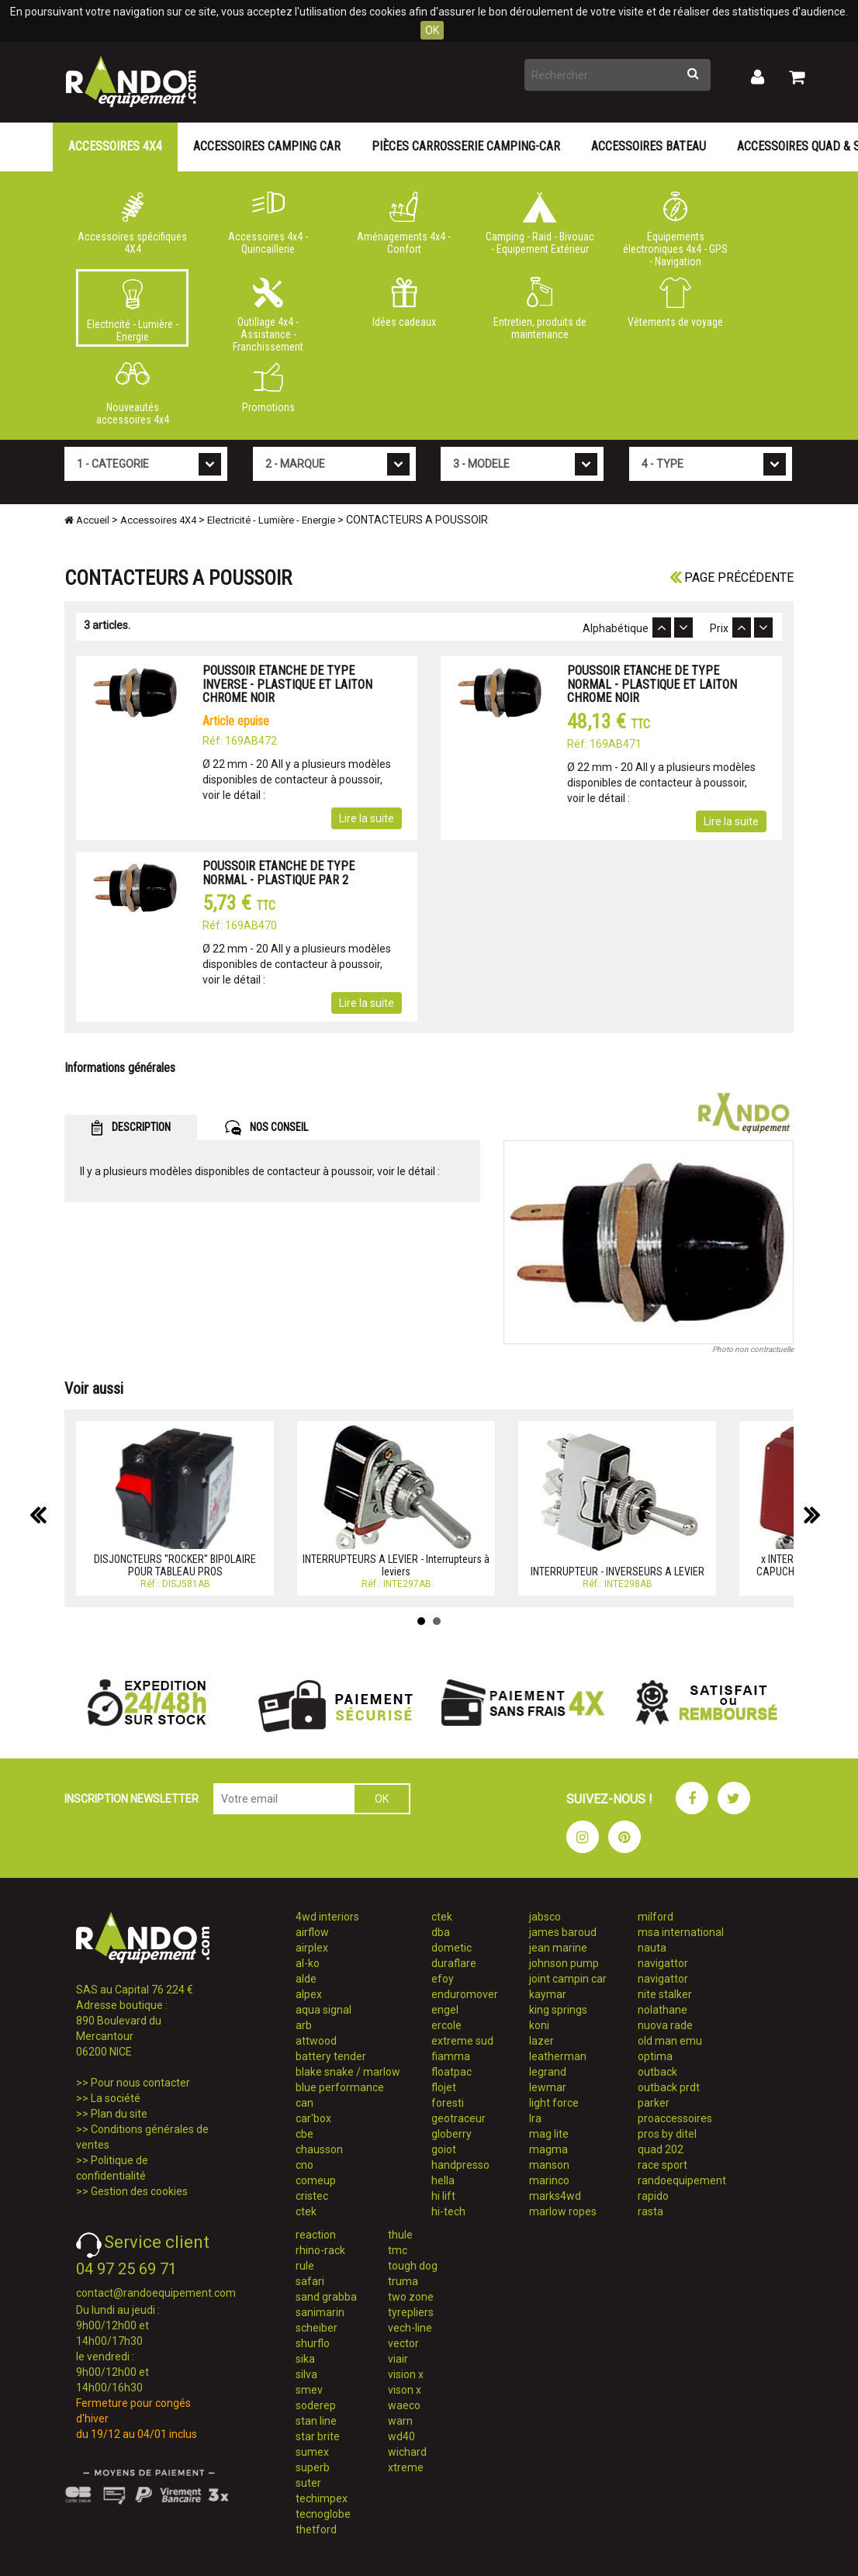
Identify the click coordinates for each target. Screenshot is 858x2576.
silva (306, 2374)
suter (308, 2483)
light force (554, 2103)
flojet (443, 2087)
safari (310, 2281)
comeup (316, 2180)
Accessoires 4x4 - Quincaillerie (268, 223)
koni (539, 2025)
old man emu (670, 2041)
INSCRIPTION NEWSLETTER (131, 1799)
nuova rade (665, 2025)
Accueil (86, 520)
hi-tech (448, 2211)
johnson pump (564, 1963)
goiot (443, 2149)
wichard (407, 2452)
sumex (312, 2452)
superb (313, 2467)
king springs (558, 2010)
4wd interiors (327, 1916)
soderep (316, 2405)
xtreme (406, 2467)
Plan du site (119, 2113)
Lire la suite (366, 818)
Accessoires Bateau (648, 146)
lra (535, 2118)
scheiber (316, 2328)
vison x (404, 2390)
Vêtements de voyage (675, 302)
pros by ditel (667, 2134)
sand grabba (326, 2297)
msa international (681, 1932)
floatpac (451, 2072)
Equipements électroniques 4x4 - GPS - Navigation (675, 226)
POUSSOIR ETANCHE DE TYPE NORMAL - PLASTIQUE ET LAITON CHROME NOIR (652, 684)
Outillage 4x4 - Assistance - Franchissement (268, 312)
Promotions (268, 387)
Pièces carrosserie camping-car (466, 146)
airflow (312, 1932)
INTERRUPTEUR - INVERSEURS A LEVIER (617, 1571)
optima (655, 2056)
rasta (650, 2211)
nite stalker (665, 1994)
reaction (316, 2234)
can (304, 2103)
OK (432, 30)
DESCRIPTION (131, 1128)
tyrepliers (411, 2312)
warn (400, 2421)
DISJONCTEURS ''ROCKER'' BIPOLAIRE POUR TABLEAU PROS (175, 1565)
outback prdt (669, 2087)
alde (306, 1979)
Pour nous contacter (140, 2082)
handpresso (460, 2165)
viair (398, 2359)
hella (443, 2180)
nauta (652, 1948)
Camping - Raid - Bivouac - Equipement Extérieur (539, 223)
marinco (549, 2180)
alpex (309, 1994)
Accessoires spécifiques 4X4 (132, 223)
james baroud (563, 1932)
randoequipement (682, 2180)
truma (403, 2281)
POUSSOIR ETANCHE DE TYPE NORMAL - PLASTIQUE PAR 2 (278, 873)
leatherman (557, 2056)
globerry (451, 2134)
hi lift (443, 2196)
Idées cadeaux (403, 302)
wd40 (401, 2436)
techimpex (322, 2498)
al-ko (308, 1963)
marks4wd (555, 2196)
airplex (312, 1948)
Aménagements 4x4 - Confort (403, 223)
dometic (451, 1948)
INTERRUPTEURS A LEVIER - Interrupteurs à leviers (396, 1565)
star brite (318, 2436)
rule (305, 2266)
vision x (406, 2374)
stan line (316, 2421)
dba (440, 1932)
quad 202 (660, 2149)
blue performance (340, 2087)
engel (444, 2010)
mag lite (549, 2134)
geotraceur (458, 2118)
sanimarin (320, 2312)
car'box (313, 2118)
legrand (547, 2072)
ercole (446, 2025)
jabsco (545, 1916)
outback (657, 2072)
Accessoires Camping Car (267, 146)
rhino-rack (320, 2250)
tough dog (413, 2266)
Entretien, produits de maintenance (539, 309)
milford (655, 1916)
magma (548, 2149)
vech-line (410, 2328)
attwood (316, 2041)
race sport (662, 2165)
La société (115, 2098)
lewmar (547, 2087)
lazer (541, 2041)
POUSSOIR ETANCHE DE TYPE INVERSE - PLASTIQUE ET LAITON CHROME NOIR (287, 684)
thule (400, 2234)
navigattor (663, 1963)
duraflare (453, 1963)
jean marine (558, 1948)
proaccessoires (675, 2118)
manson (549, 2165)
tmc (397, 2250)
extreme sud (462, 2041)
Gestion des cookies (139, 2191)
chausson (319, 2149)
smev (309, 2390)
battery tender (331, 2056)
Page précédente (731, 577)
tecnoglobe (323, 2514)
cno (304, 2165)
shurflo (313, 2343)
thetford (316, 2529)
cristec (312, 2196)
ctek (306, 2211)
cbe (304, 2134)
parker (653, 2103)
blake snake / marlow (348, 2072)
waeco (404, 2405)
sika (305, 2359)
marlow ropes (563, 2211)
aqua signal (323, 2010)
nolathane (662, 2010)
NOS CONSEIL (266, 1128)
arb (304, 2025)
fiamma (450, 2056)
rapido (653, 2196)
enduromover (464, 1994)
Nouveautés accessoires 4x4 (132, 394)
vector (403, 2343)
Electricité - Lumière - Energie (132, 311)
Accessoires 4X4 (115, 146)
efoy (442, 1979)
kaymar (547, 1994)
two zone (411, 2297)
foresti (447, 2103)
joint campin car (568, 1979)
